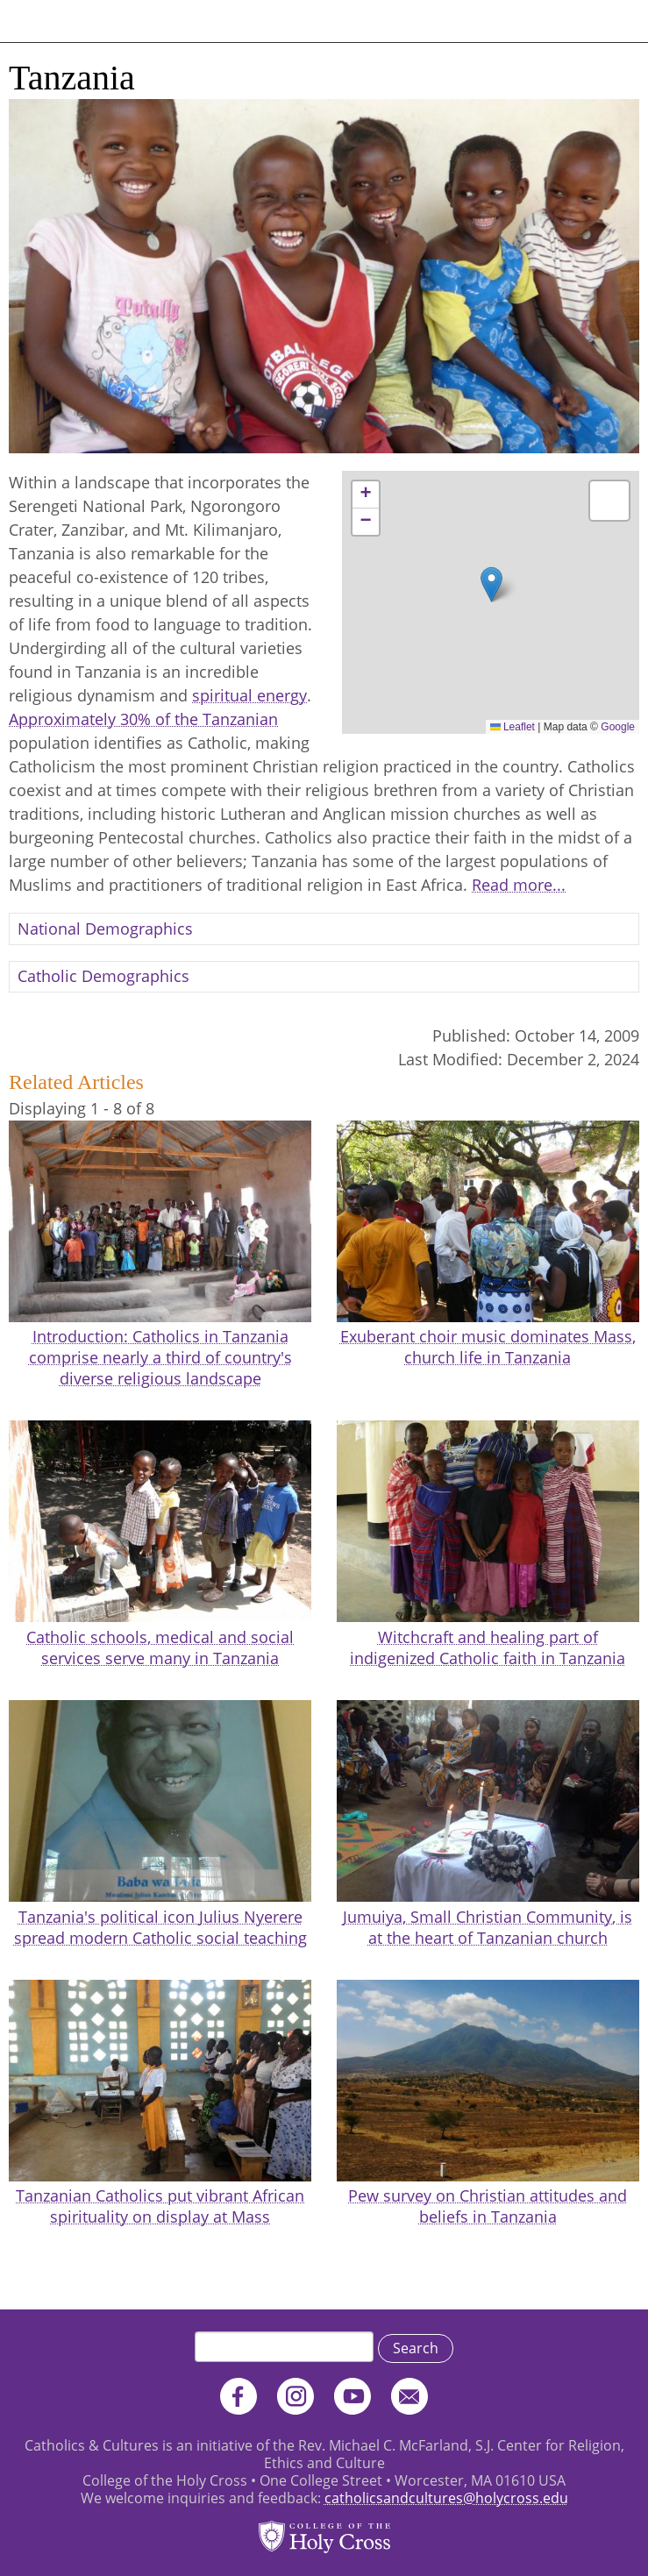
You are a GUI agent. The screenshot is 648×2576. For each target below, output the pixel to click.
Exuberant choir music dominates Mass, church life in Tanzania (488, 1347)
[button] (491, 584)
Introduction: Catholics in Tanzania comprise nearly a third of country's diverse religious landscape (160, 1357)
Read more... (519, 884)
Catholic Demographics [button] (103, 975)
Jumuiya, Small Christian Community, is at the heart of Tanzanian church (487, 1927)
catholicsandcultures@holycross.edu (446, 2498)
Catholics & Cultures (90, 21)
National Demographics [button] (105, 928)
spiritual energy (249, 695)
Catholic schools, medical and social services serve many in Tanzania (160, 1647)
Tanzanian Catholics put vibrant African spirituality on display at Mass (160, 2206)
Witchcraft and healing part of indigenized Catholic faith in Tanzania (487, 1647)
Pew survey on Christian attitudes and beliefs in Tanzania (487, 2206)
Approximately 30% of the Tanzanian (143, 718)
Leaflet (512, 727)
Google (618, 727)
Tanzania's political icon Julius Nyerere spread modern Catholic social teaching (160, 1927)
